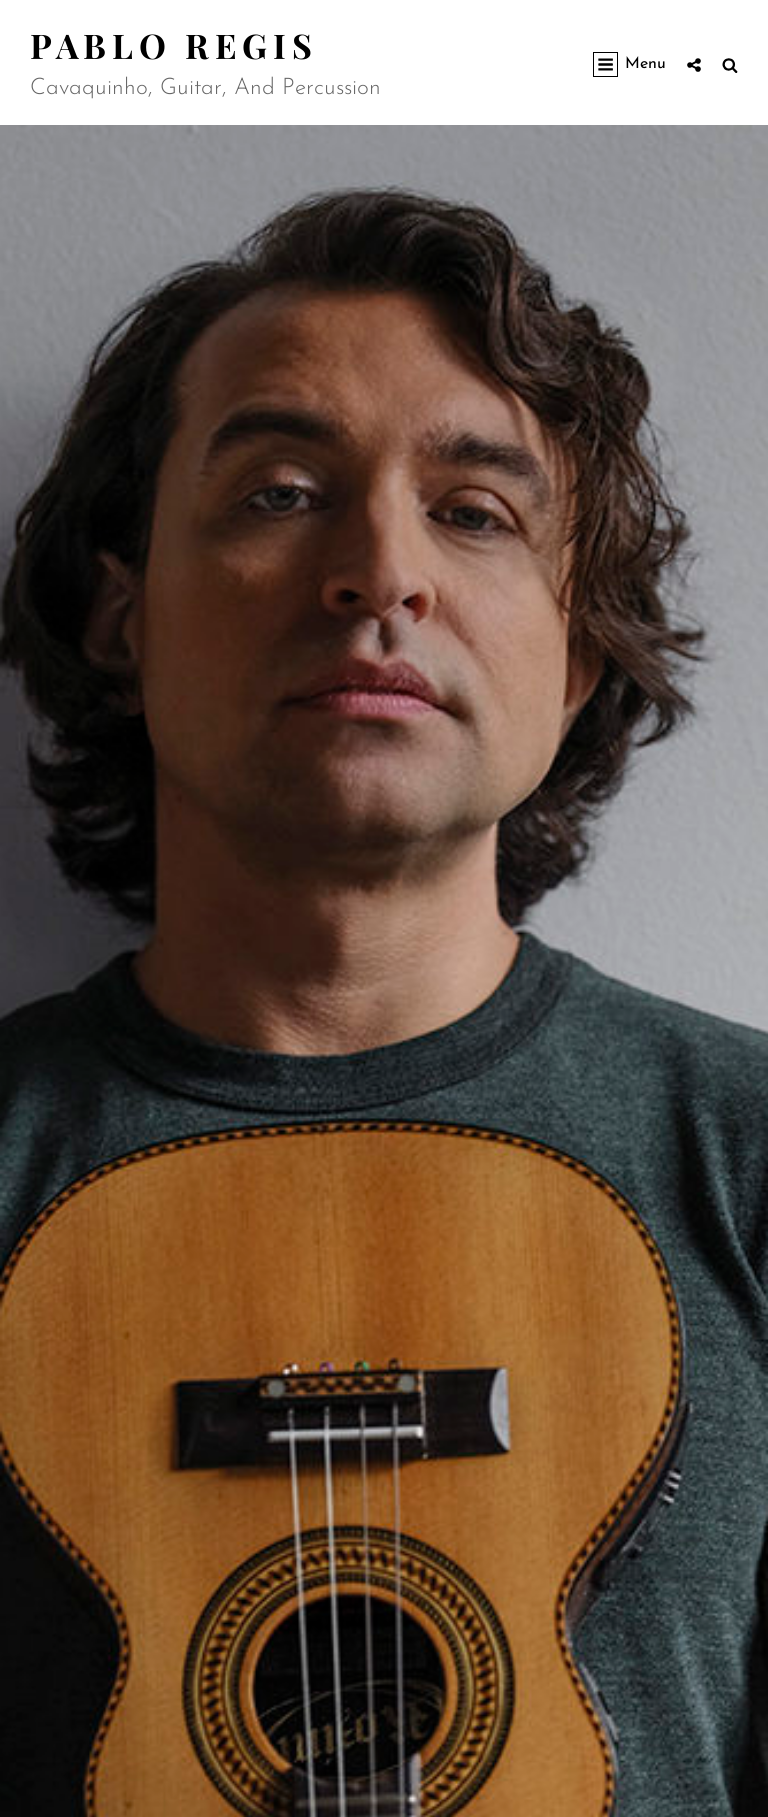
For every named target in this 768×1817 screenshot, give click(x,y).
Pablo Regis (173, 45)
